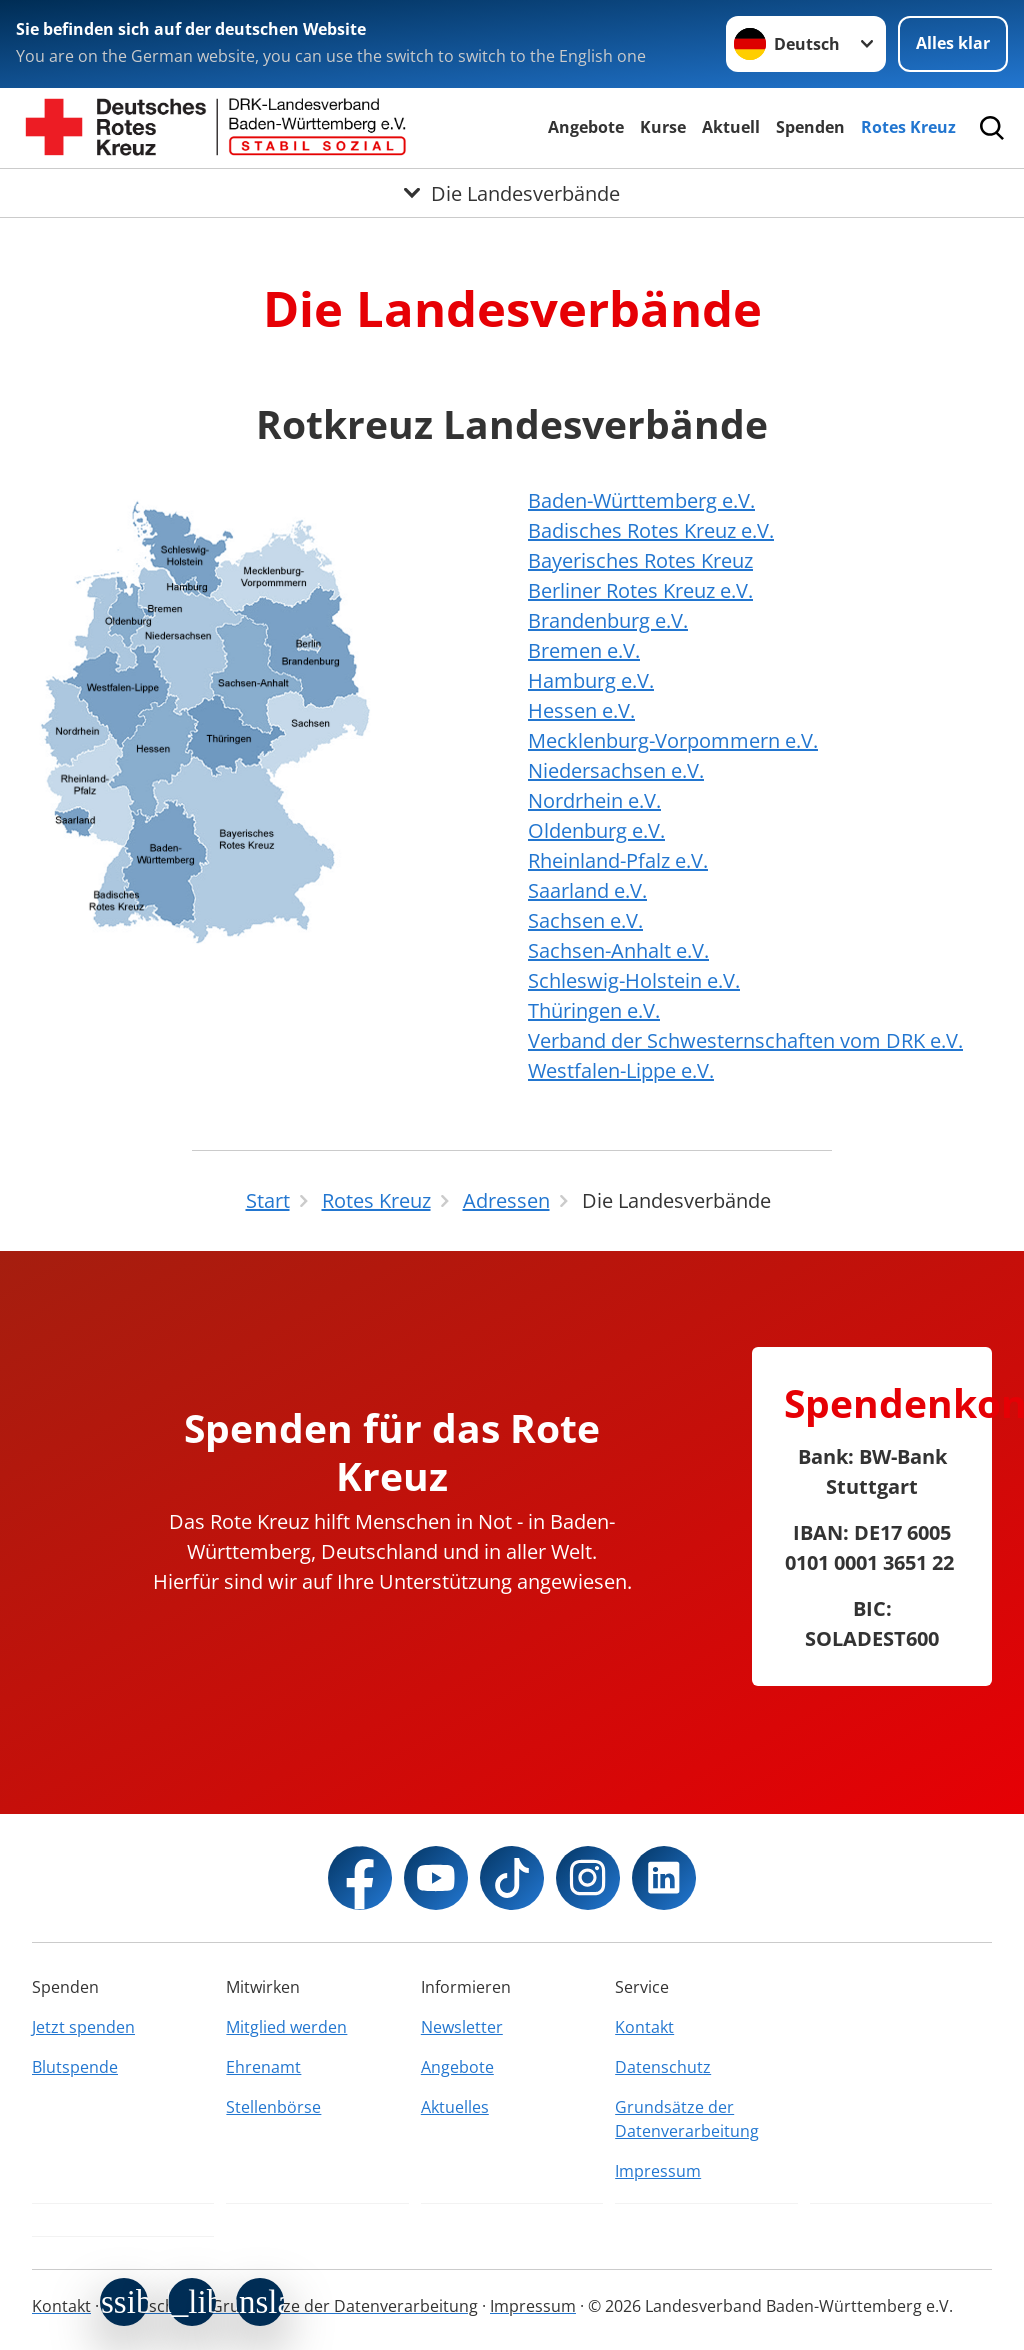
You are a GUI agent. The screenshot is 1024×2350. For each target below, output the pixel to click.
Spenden (810, 127)
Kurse (663, 127)
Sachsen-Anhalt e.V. (618, 950)
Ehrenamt (263, 2067)
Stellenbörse (273, 2107)
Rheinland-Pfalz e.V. (618, 860)
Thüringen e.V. (594, 1010)
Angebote (586, 127)
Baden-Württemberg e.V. (641, 500)
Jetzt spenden (83, 2027)
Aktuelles (455, 2107)
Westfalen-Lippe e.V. (621, 1070)
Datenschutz (663, 2067)
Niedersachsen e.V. (616, 770)
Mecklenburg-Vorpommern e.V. (673, 740)
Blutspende (75, 2067)
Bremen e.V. (584, 650)
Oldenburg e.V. (596, 830)
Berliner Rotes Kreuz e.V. (640, 590)
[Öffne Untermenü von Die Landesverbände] (512, 193)
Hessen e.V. (581, 710)
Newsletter (462, 2027)
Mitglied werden (286, 2027)
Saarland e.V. (587, 890)
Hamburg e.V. (591, 680)
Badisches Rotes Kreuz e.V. (651, 530)
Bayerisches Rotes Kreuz (640, 560)
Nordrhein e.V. (594, 800)
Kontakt (644, 2027)
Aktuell (731, 127)
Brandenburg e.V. (608, 620)
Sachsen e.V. (585, 920)
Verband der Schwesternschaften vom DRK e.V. (745, 1040)
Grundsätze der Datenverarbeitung (687, 2119)
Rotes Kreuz (908, 127)
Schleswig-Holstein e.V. (634, 980)
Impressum (658, 2171)
